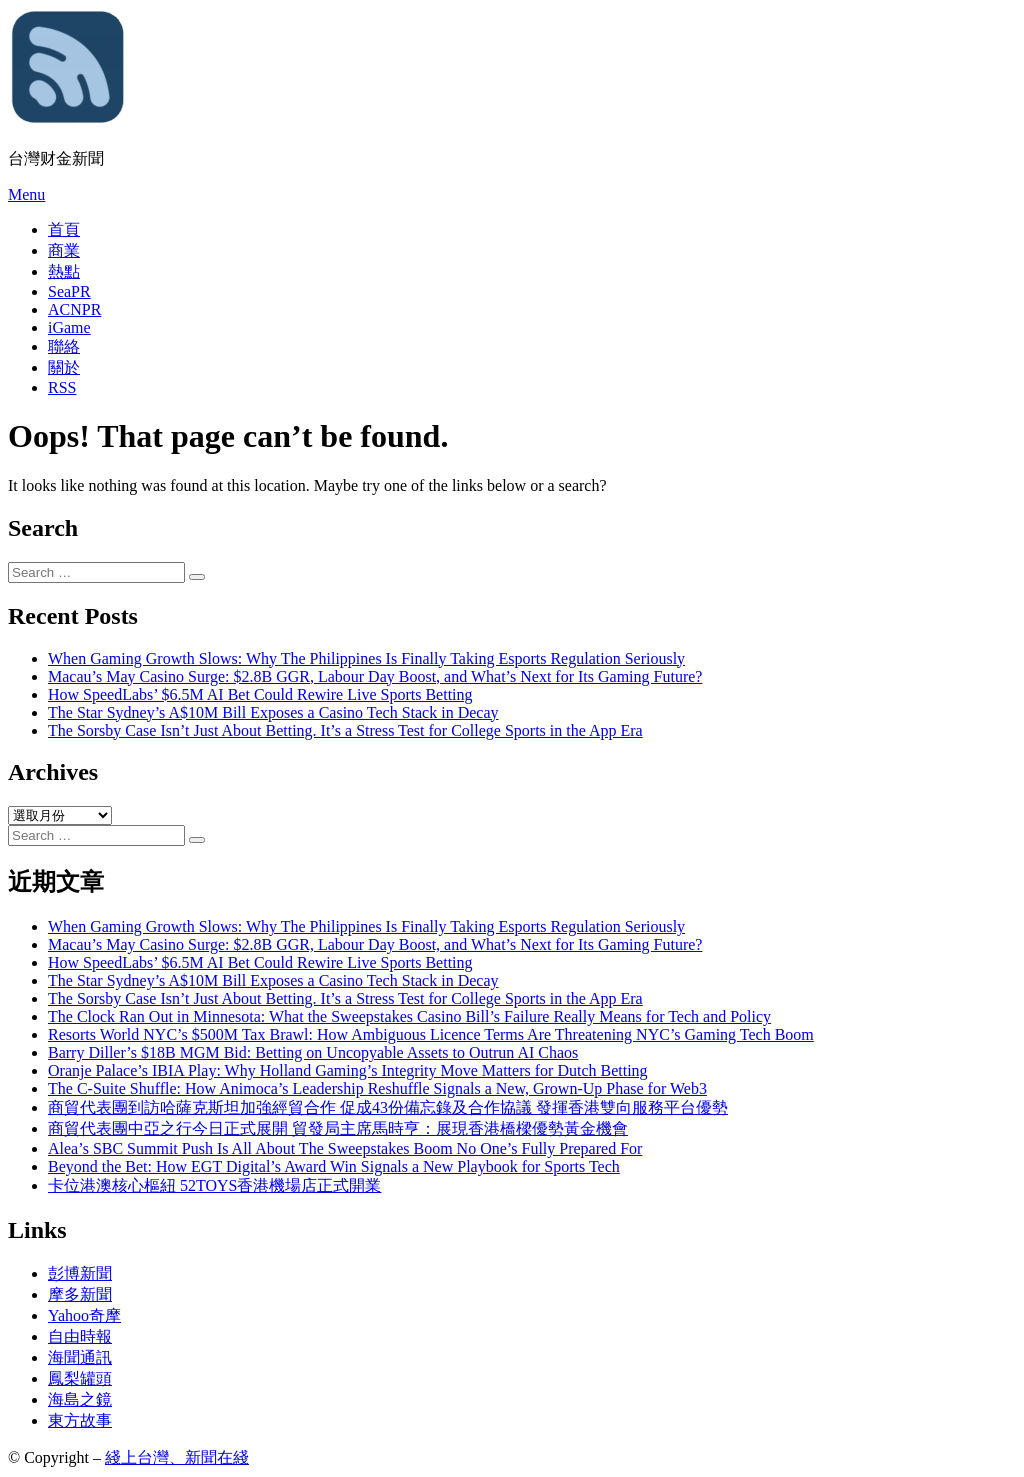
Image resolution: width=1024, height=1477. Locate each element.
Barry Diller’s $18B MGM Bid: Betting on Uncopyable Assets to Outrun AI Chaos (313, 1052)
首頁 (64, 229)
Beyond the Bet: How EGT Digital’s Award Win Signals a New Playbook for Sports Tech (334, 1166)
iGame (69, 327)
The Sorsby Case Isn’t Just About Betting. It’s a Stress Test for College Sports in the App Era (345, 730)
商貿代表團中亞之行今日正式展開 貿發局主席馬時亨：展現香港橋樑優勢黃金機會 (338, 1128)
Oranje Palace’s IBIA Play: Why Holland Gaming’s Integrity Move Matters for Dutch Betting (348, 1070)
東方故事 (80, 1420)
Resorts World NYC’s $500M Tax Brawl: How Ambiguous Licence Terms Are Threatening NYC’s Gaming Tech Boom (431, 1034)
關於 (64, 367)
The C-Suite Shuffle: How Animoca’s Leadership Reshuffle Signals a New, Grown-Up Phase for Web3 (377, 1088)
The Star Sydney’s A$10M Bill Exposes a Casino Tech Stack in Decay (273, 712)
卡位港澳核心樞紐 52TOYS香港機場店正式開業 (215, 1185)
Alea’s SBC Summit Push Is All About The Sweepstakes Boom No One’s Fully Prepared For (345, 1148)
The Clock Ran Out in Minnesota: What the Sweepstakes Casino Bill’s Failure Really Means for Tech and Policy (409, 1016)
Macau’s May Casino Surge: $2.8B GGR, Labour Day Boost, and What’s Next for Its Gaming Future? (375, 676)
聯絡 (64, 346)
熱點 (64, 271)
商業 (64, 250)
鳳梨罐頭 (80, 1378)
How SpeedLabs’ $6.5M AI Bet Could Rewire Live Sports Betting (260, 694)
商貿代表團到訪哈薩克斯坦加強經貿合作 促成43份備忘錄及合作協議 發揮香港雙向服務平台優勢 (388, 1107)
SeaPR (69, 291)
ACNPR (74, 309)
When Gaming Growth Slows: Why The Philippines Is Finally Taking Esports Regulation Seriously (366, 658)
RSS (62, 387)
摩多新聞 (80, 1294)
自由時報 (80, 1336)
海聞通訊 (80, 1357)
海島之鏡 (80, 1399)
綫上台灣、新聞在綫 (177, 1457)
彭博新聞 (80, 1273)
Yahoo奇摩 (84, 1315)
